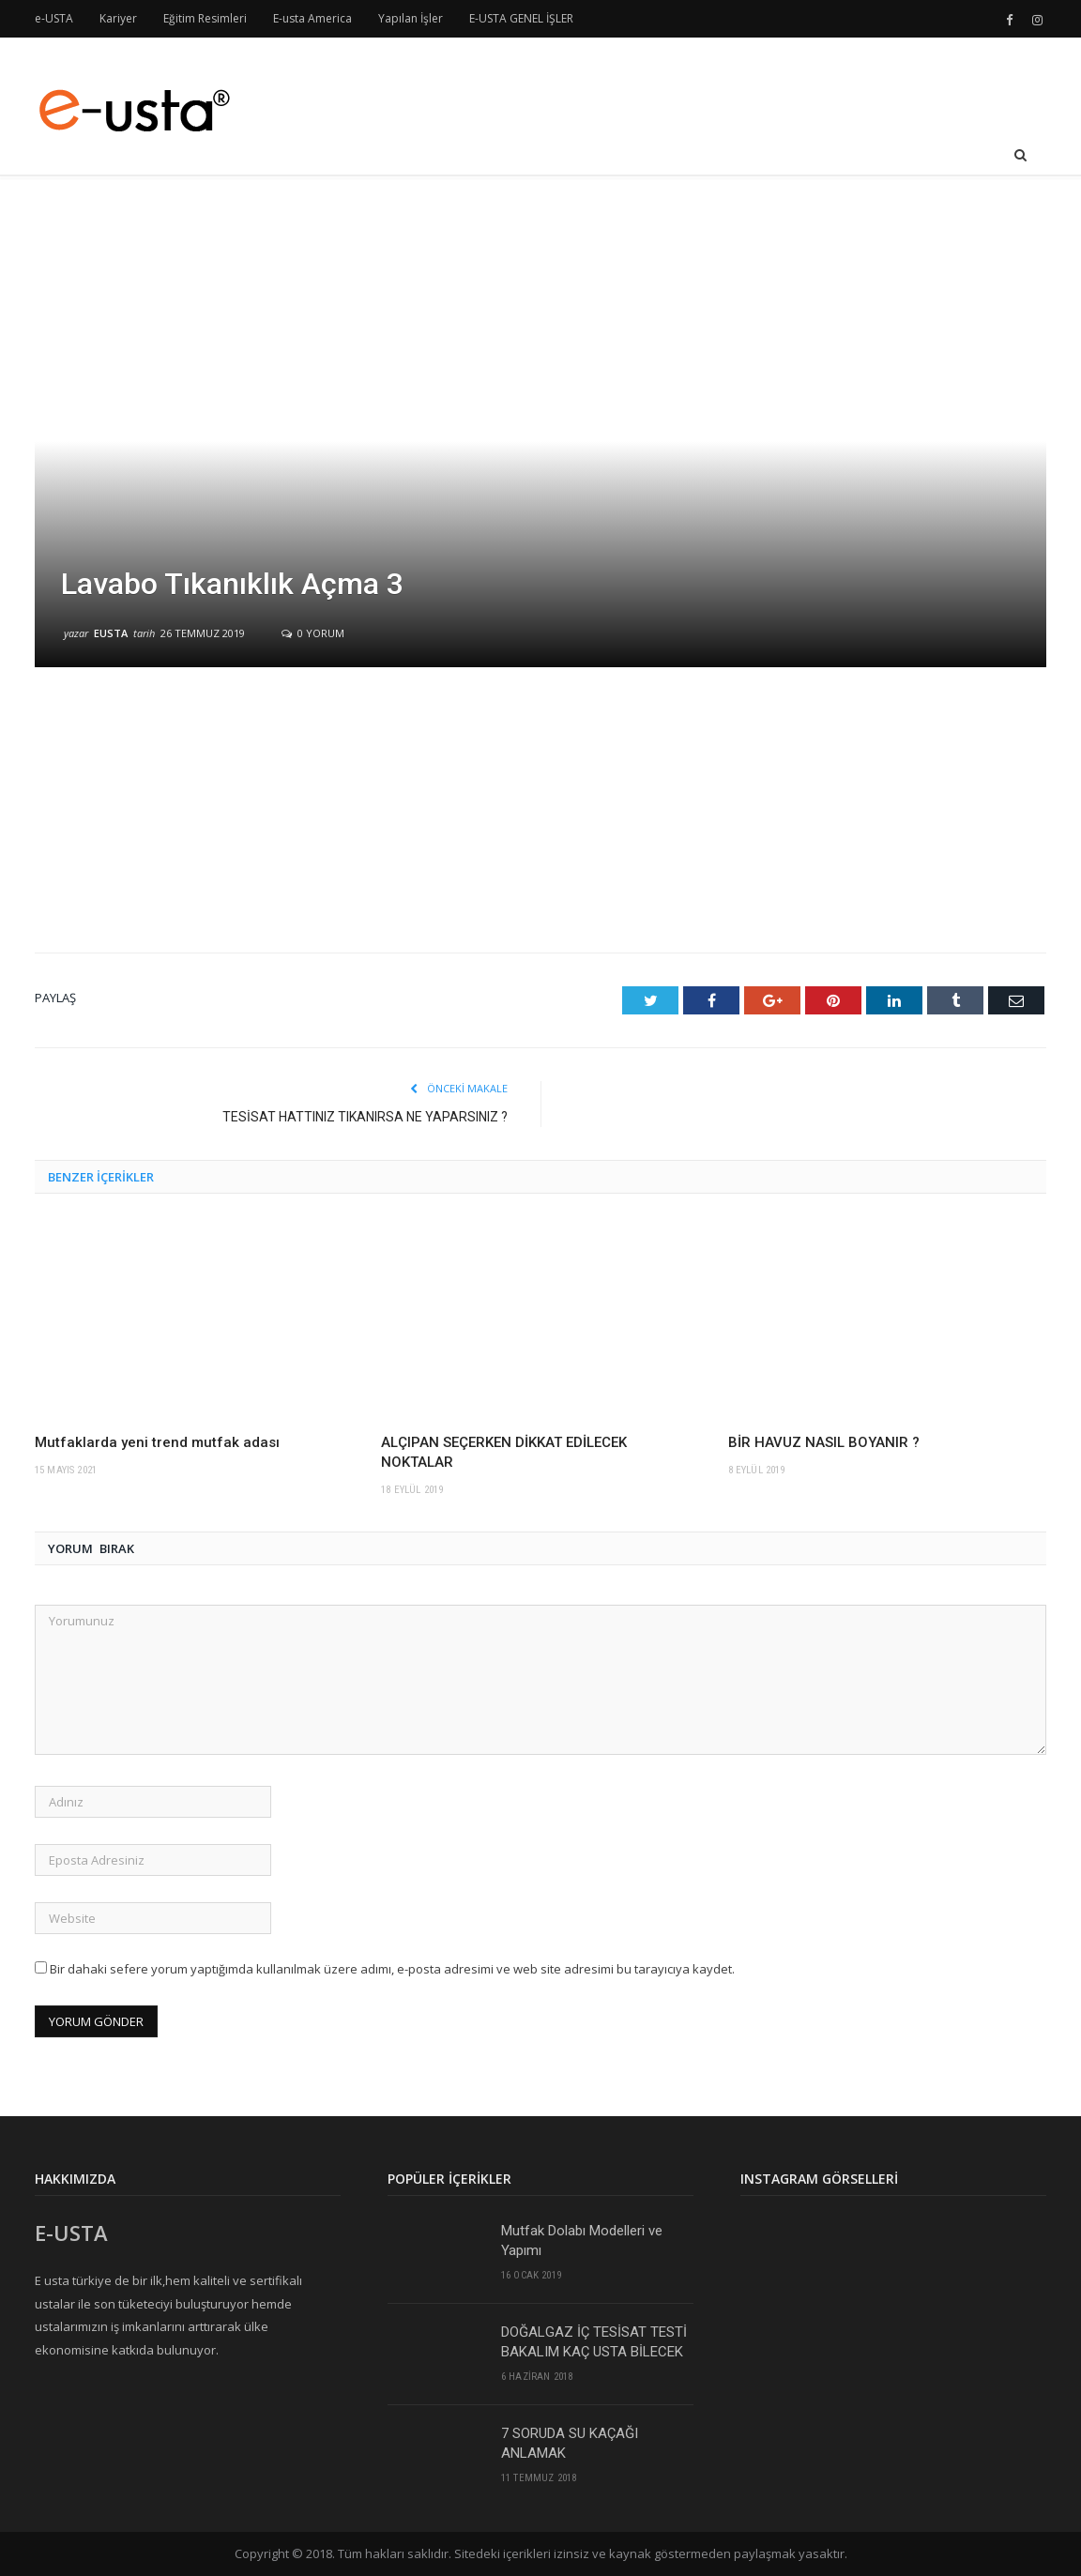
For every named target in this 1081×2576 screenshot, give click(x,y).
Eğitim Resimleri (205, 18)
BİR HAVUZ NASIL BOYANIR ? (824, 1442)
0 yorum (313, 633)
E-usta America (312, 18)
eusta (111, 633)
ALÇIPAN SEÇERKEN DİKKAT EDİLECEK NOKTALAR (504, 1452)
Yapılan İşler (410, 18)
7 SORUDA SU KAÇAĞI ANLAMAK (569, 2443)
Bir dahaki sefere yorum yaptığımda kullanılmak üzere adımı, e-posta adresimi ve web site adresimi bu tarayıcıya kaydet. (392, 1968)
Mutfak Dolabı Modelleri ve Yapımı (581, 2240)
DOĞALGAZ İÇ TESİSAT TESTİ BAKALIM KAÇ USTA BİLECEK (594, 2342)
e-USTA (54, 18)
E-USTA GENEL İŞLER (521, 18)
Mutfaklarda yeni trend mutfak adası (157, 1442)
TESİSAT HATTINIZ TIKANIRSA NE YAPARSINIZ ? (365, 1116)
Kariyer (118, 18)
